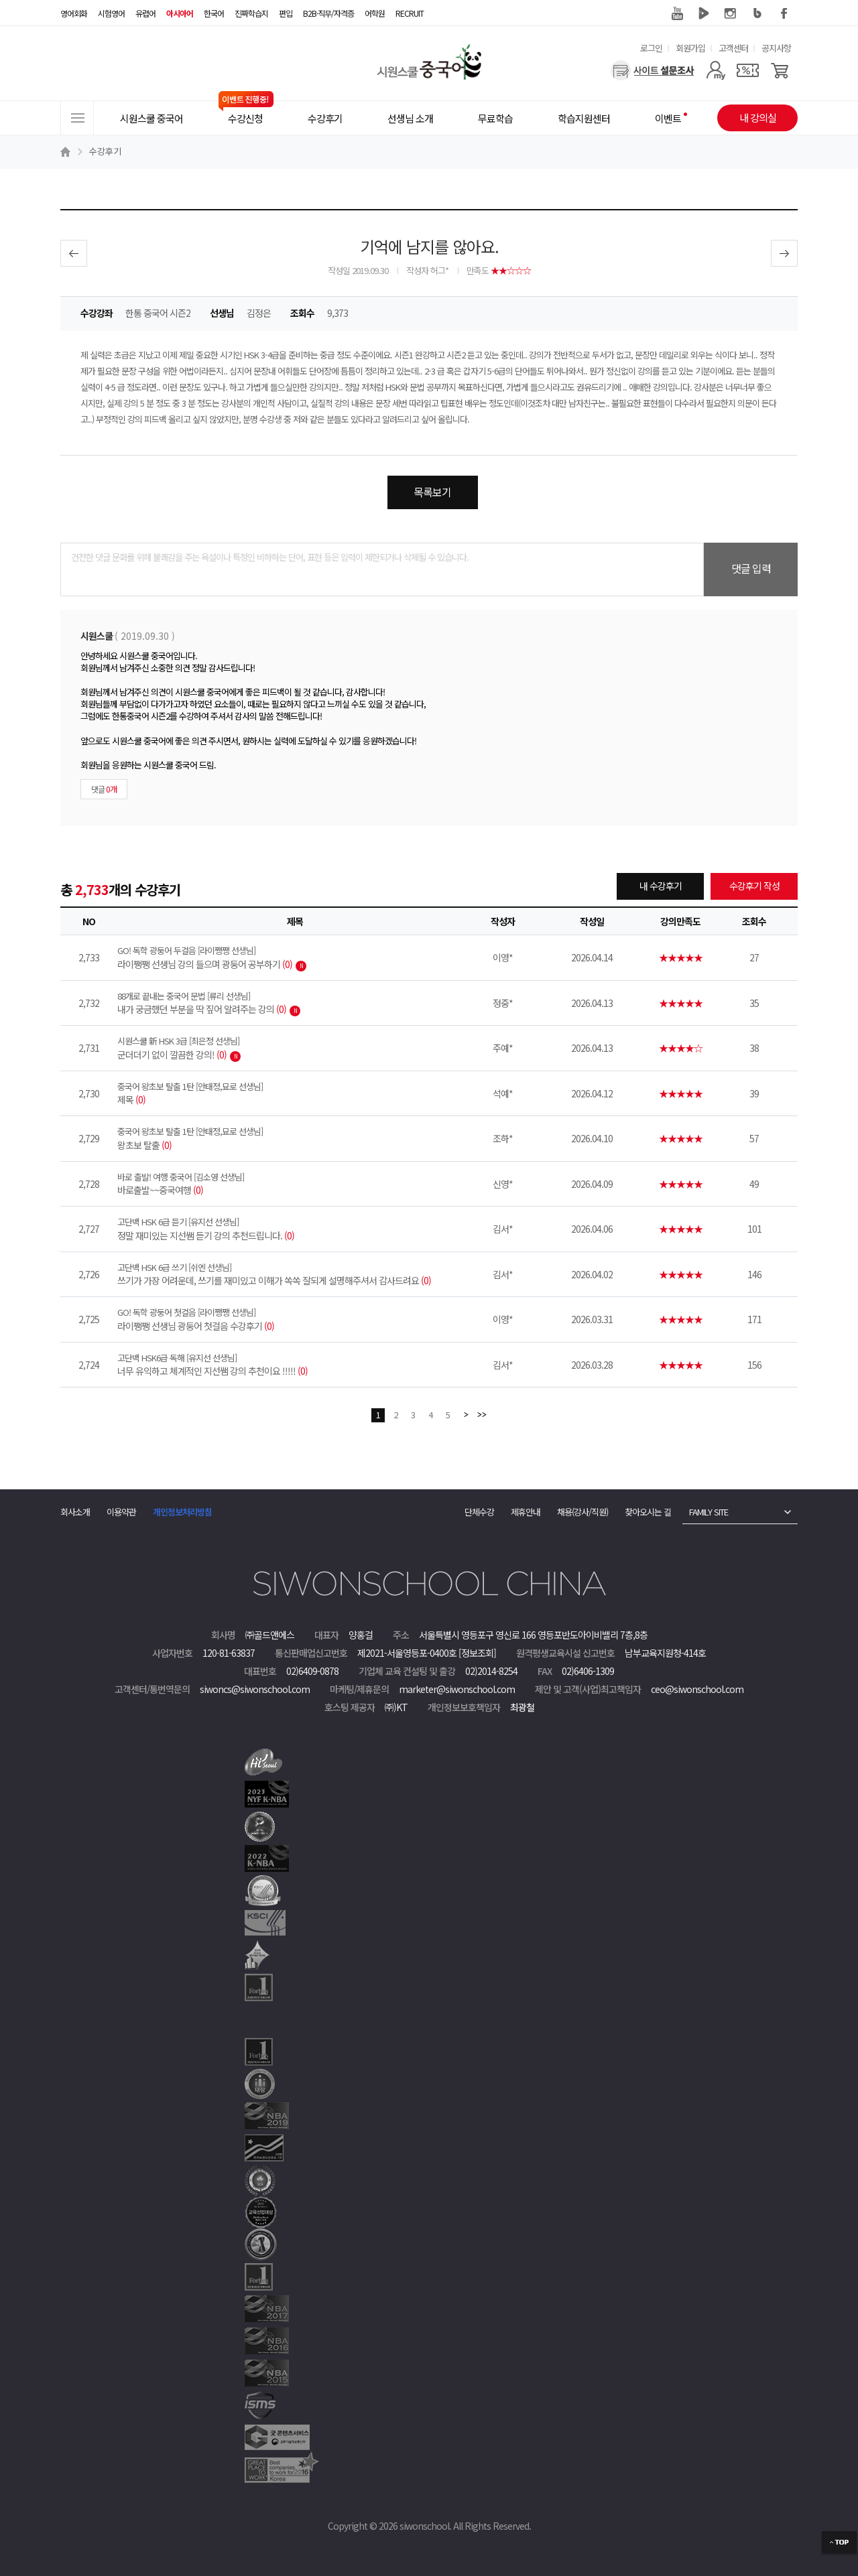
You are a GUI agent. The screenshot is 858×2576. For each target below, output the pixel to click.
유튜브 (677, 13)
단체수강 (479, 1511)
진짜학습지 (251, 13)
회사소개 (75, 1511)
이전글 (73, 253)
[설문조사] (652, 70)
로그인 (651, 48)
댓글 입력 (751, 568)
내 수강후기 (660, 885)
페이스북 (784, 13)
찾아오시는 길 (648, 1511)
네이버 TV (703, 13)
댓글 (104, 789)
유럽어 (145, 13)
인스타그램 (730, 13)
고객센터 (733, 48)
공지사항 (776, 48)
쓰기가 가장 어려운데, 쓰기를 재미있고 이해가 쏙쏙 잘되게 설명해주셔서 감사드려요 (295, 1274)
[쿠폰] (748, 70)
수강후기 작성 (754, 885)
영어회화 (73, 13)
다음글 (784, 253)
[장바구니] (780, 70)
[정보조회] (477, 1652)
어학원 (375, 13)
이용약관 (121, 1511)
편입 (285, 13)
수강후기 (105, 151)
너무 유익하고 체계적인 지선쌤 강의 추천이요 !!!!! (295, 1364)
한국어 (214, 13)
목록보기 (432, 492)
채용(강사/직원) (582, 1511)
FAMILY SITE (708, 1511)
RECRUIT (409, 13)
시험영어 (111, 13)
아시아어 (179, 13)
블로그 (757, 13)
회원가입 (690, 48)
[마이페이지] (715, 70)
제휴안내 (525, 1511)
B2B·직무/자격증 (328, 13)
